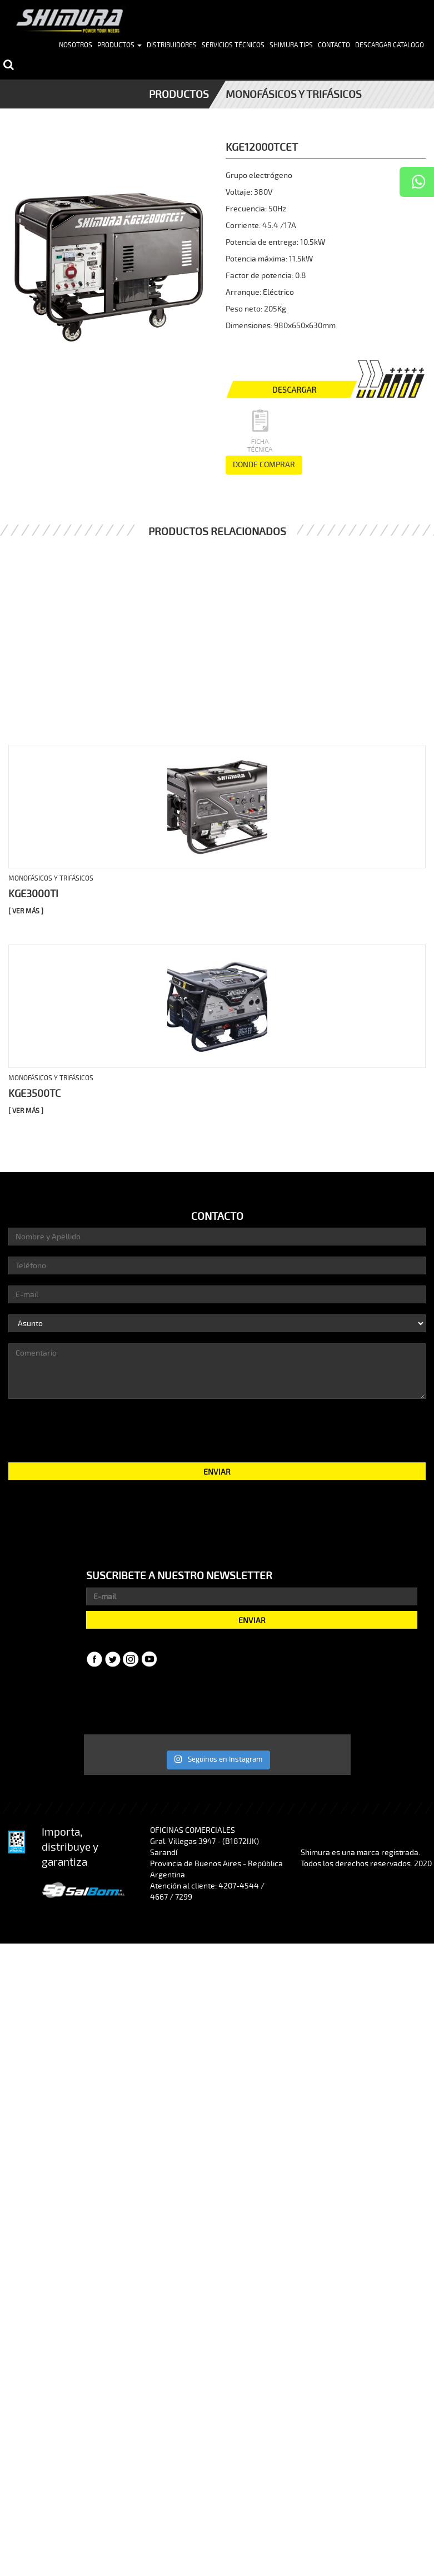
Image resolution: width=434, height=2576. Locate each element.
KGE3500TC (34, 1093)
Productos (119, 45)
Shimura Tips (291, 45)
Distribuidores (172, 45)
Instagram (131, 1659)
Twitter (112, 1659)
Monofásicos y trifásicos (294, 94)
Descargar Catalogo (389, 45)
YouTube (149, 1659)
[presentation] (217, 1429)
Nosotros (75, 45)
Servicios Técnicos (233, 45)
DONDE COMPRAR (264, 464)
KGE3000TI (33, 894)
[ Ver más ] (25, 911)
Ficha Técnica (258, 431)
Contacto (334, 45)
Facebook (94, 1659)
